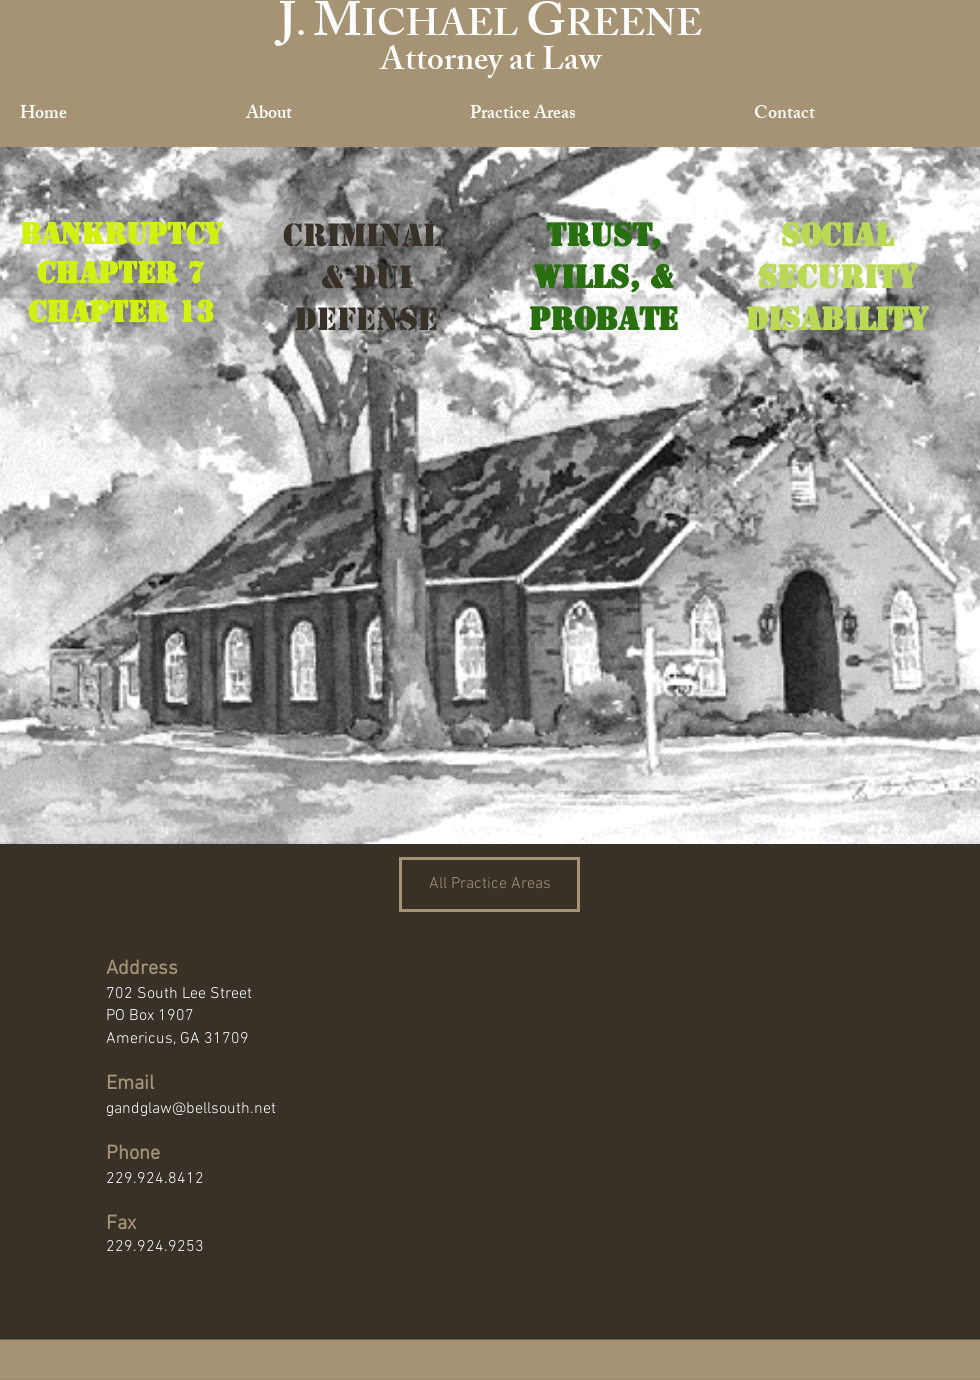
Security (837, 277)
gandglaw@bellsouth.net (191, 1109)
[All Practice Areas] (489, 884)
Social (837, 235)
